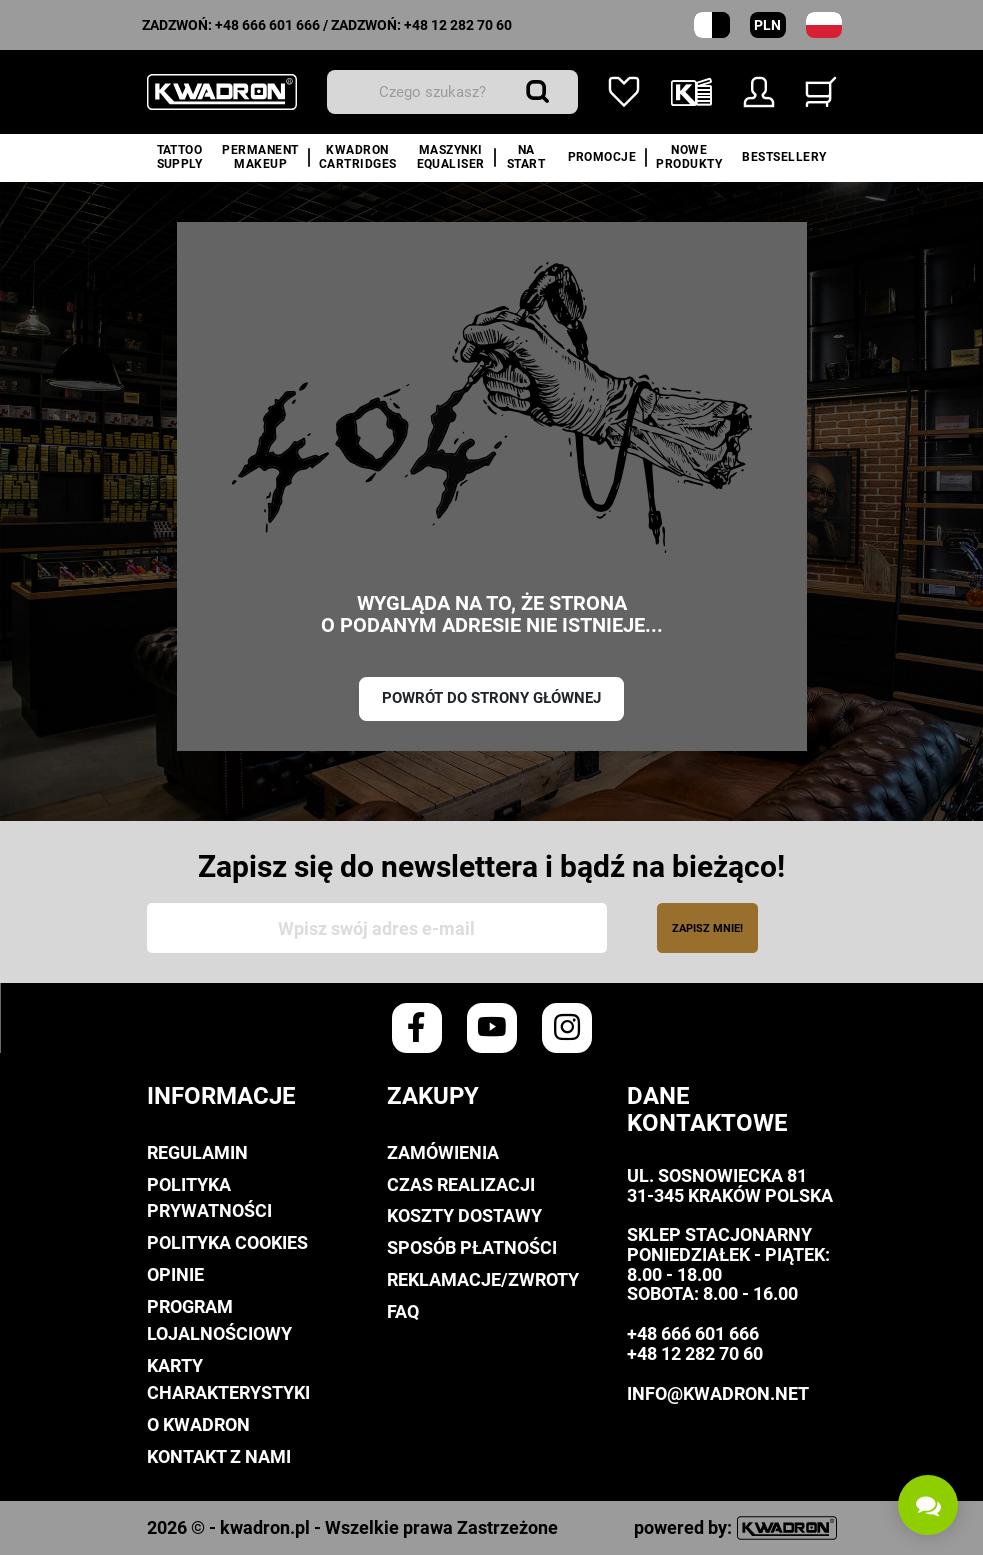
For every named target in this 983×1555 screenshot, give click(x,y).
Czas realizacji (461, 1184)
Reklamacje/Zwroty (483, 1279)
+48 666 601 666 (267, 25)
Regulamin (197, 1152)
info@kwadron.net (718, 1393)
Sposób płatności (472, 1247)
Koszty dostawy (464, 1215)
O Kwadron (198, 1424)
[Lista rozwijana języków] (824, 25)
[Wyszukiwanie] (452, 92)
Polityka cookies (227, 1242)
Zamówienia (443, 1152)
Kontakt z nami (219, 1456)
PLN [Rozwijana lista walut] (767, 25)
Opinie (175, 1274)
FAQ (403, 1311)
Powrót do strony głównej (491, 698)
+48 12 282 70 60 (458, 25)
